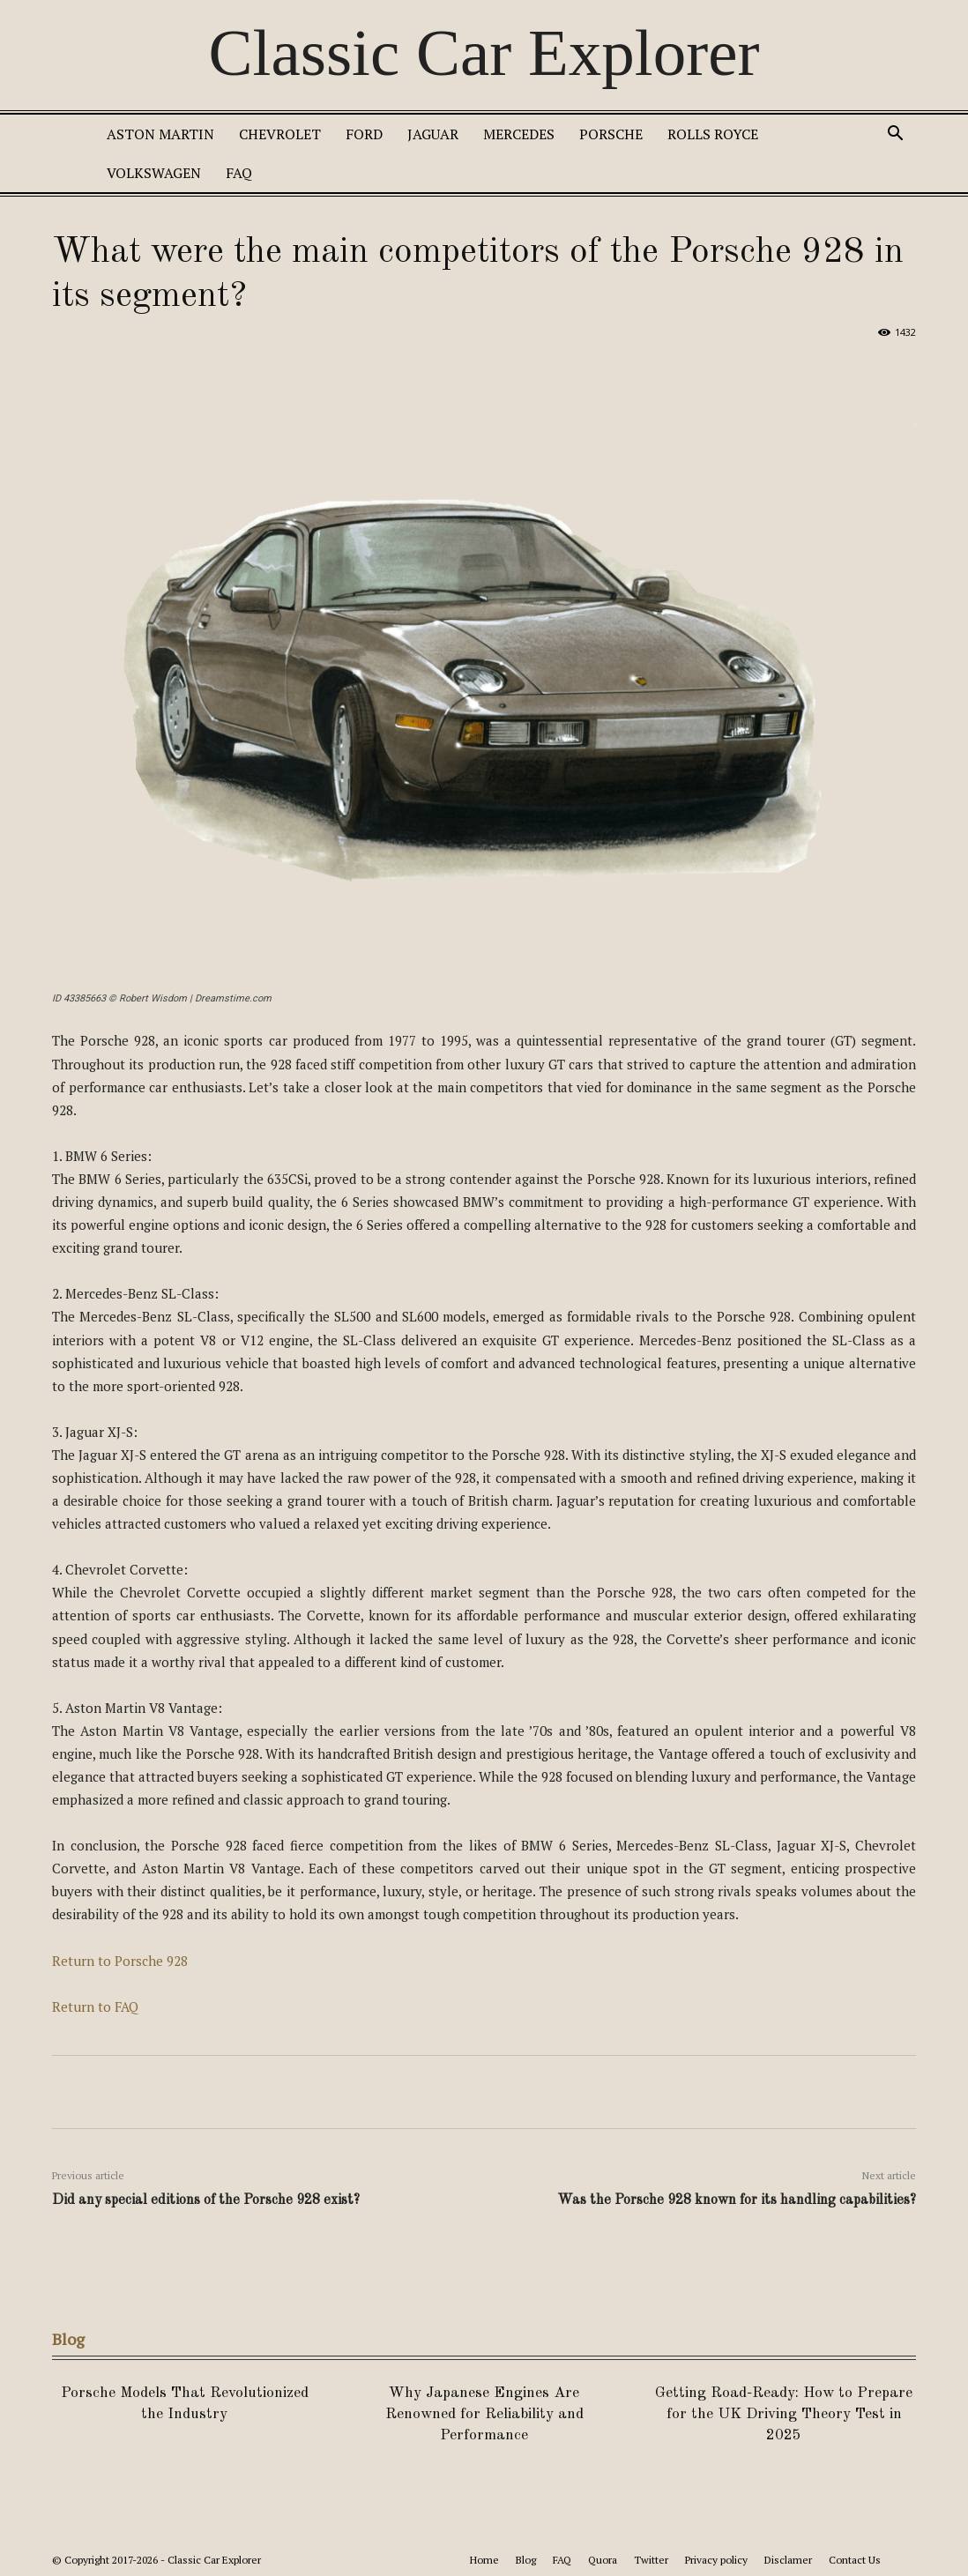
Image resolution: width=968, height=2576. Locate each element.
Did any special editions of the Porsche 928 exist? (206, 2200)
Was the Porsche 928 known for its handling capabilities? (736, 2200)
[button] (895, 135)
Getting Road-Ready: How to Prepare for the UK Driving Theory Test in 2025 (783, 2414)
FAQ (239, 172)
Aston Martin (160, 134)
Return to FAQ (95, 2006)
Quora (602, 2559)
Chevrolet (280, 134)
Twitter (651, 2559)
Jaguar (432, 134)
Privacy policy (716, 2559)
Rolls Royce (712, 134)
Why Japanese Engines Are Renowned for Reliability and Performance (484, 2414)
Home (484, 2559)
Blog (526, 2559)
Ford (364, 134)
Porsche (611, 134)
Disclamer (788, 2559)
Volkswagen (154, 172)
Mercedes (519, 134)
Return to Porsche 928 (120, 1960)
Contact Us (855, 2559)
